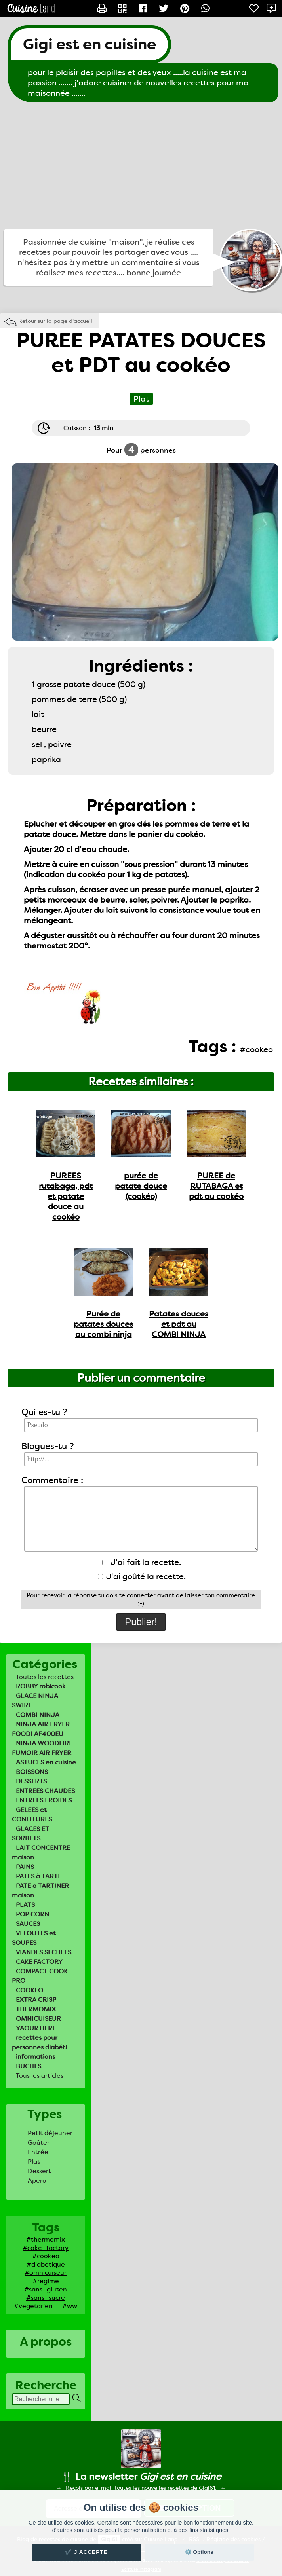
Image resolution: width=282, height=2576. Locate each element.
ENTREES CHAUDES (45, 1791)
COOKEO (29, 1990)
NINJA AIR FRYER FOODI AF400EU (41, 1729)
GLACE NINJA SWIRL (35, 1700)
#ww (69, 2306)
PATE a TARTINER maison (40, 1890)
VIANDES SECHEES (43, 1952)
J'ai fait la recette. (141, 1562)
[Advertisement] (141, 165)
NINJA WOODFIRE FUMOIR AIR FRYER (42, 1748)
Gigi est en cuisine (89, 44)
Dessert (39, 2171)
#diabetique (46, 2264)
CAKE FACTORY (39, 1962)
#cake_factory (46, 2248)
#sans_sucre (45, 2297)
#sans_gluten (45, 2289)
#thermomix (45, 2239)
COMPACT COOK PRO (40, 1976)
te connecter (137, 1595)
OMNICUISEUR (38, 2019)
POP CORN (32, 1914)
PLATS (25, 1905)
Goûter (39, 2142)
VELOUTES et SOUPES (34, 1938)
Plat (34, 2161)
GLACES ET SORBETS (30, 1833)
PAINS (25, 1867)
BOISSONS (32, 1772)
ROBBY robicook (41, 1686)
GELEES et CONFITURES (32, 1814)
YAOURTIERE (36, 2028)
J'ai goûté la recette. (142, 1576)
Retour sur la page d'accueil (55, 320)
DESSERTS (31, 1781)
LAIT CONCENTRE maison (41, 1852)
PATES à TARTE (38, 1876)
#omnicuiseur (46, 2273)
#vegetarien (33, 2306)
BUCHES (28, 2066)
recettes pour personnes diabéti (39, 2042)
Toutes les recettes (45, 1677)
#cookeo (45, 2256)
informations (35, 2056)
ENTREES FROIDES (44, 1800)
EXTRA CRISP (36, 2000)
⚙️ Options (199, 2552)
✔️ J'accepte (86, 2552)
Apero (37, 2180)
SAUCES (28, 1924)
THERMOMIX (36, 2009)
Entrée (38, 2152)
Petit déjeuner (50, 2133)
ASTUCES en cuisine (46, 1762)
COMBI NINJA (37, 1715)
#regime (45, 2281)
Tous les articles (39, 2075)
